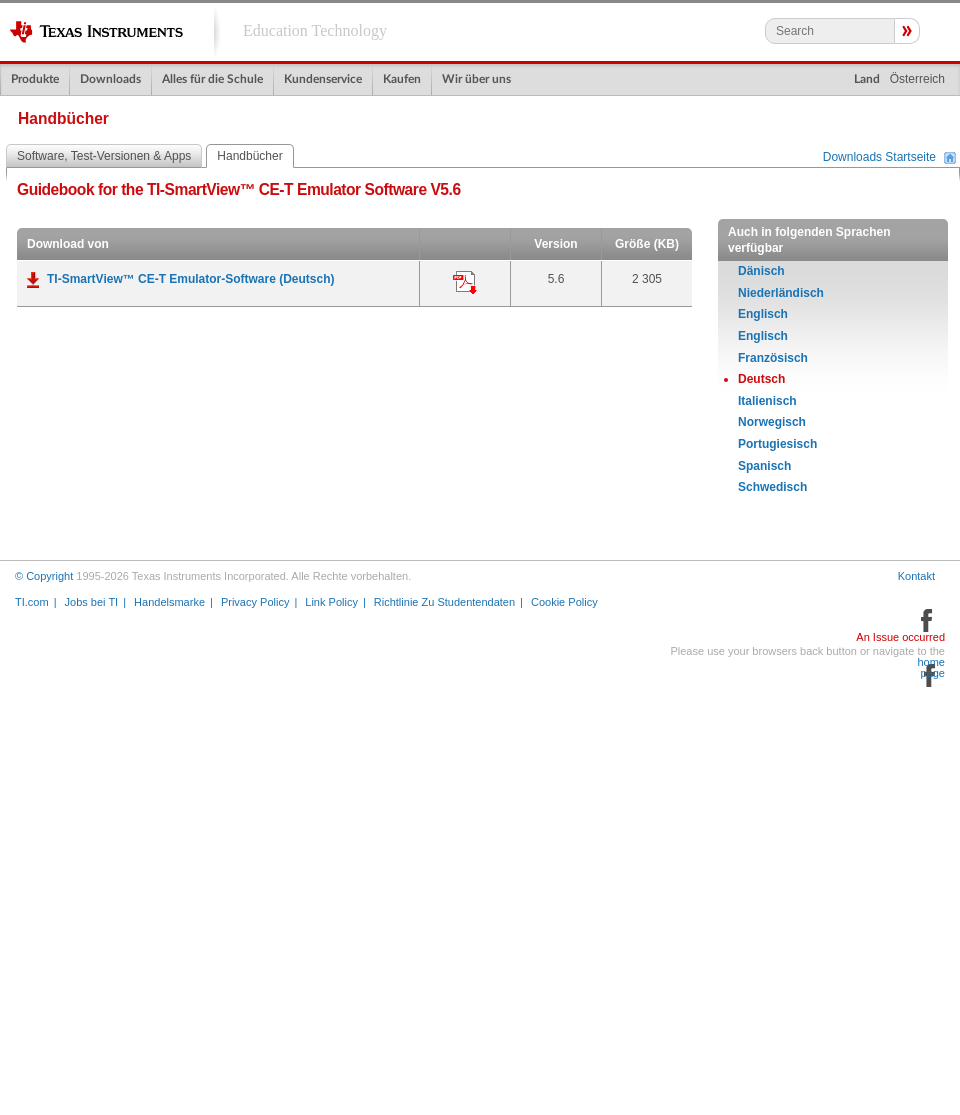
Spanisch (764, 466)
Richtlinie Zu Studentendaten (444, 602)
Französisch (773, 358)
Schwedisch (772, 487)
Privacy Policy (255, 602)
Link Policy (331, 602)
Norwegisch (772, 422)
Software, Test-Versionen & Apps (104, 156)
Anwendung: (465, 283)
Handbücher (249, 156)
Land (867, 79)
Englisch (763, 314)
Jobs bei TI (92, 602)
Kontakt (916, 576)
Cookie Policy (564, 602)
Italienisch (767, 401)
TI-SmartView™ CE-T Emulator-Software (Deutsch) (190, 279)
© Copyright (44, 576)
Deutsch (761, 379)
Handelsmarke (169, 602)
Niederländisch (781, 293)
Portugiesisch (777, 444)
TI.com (32, 602)
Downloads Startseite (879, 158)
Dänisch (761, 271)
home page (931, 668)
